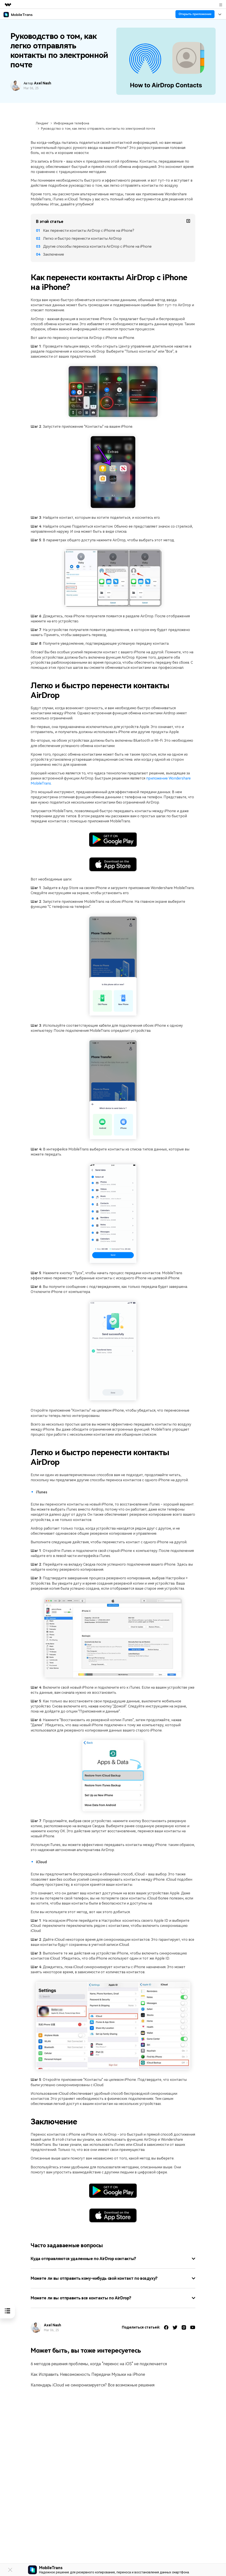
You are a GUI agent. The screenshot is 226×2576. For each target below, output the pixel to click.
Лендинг (42, 123)
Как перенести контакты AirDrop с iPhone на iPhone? (88, 230)
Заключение (53, 254)
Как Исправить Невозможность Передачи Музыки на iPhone (88, 2374)
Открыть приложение (195, 14)
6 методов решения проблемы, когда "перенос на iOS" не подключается (99, 2363)
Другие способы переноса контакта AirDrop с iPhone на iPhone (97, 246)
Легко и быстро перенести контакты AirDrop (82, 238)
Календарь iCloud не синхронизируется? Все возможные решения (92, 2385)
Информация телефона (71, 123)
